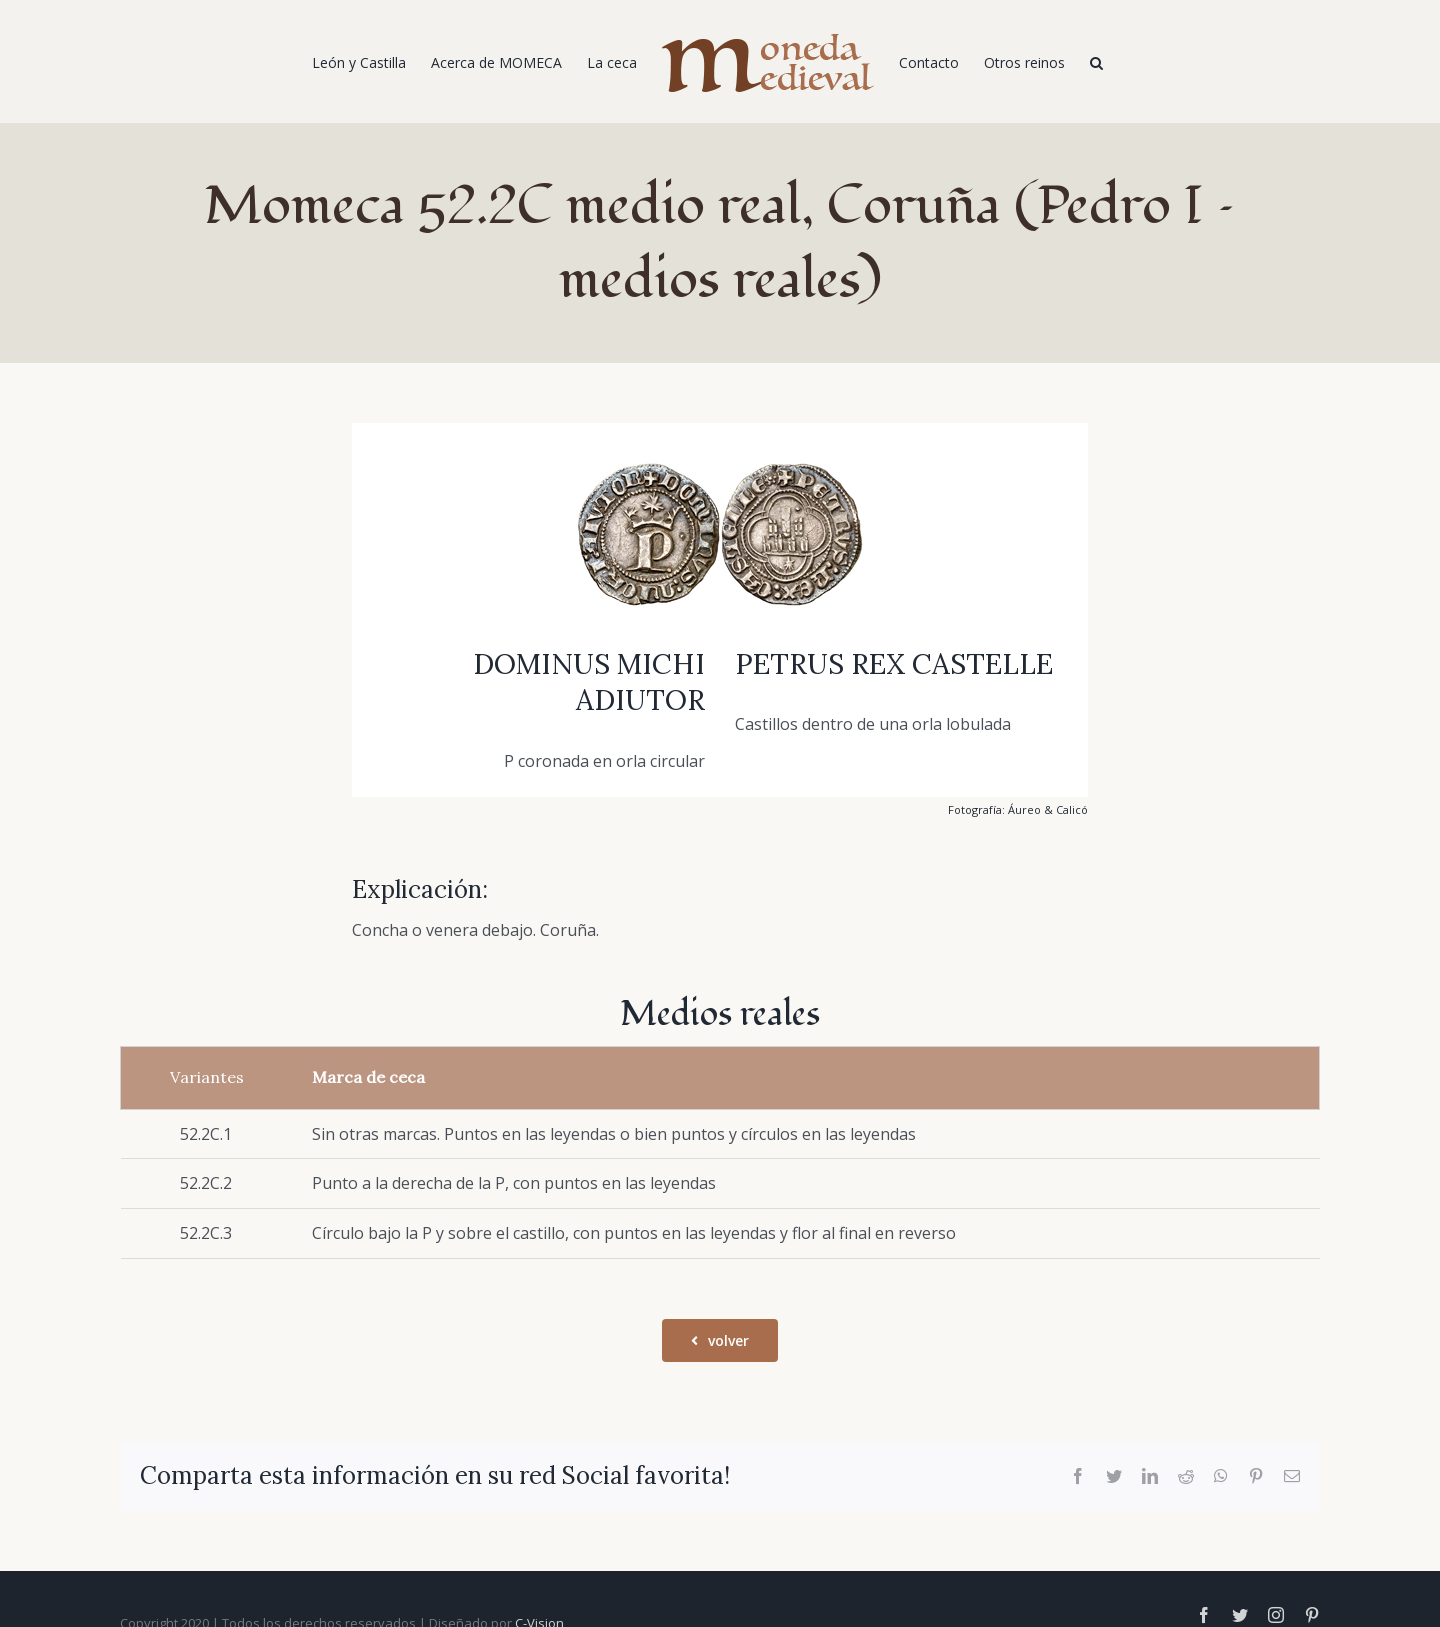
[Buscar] (1096, 62)
